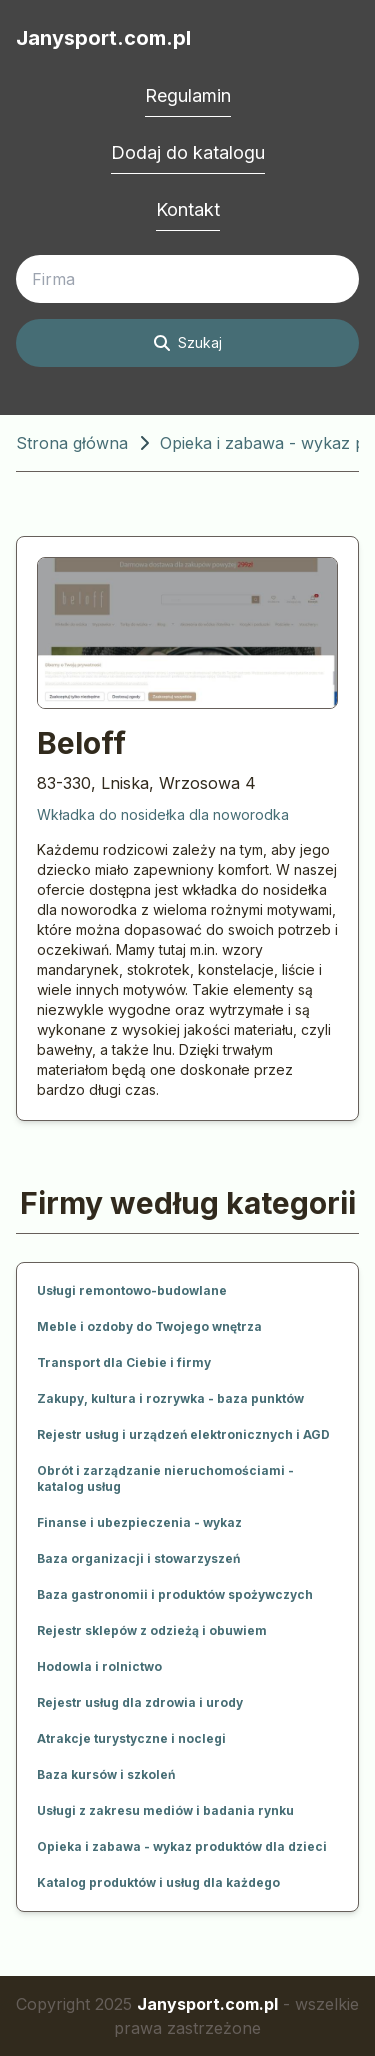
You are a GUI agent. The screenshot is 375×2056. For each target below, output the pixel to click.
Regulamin (188, 95)
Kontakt (188, 209)
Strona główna (72, 443)
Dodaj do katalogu (188, 152)
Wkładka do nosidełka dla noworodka (163, 814)
